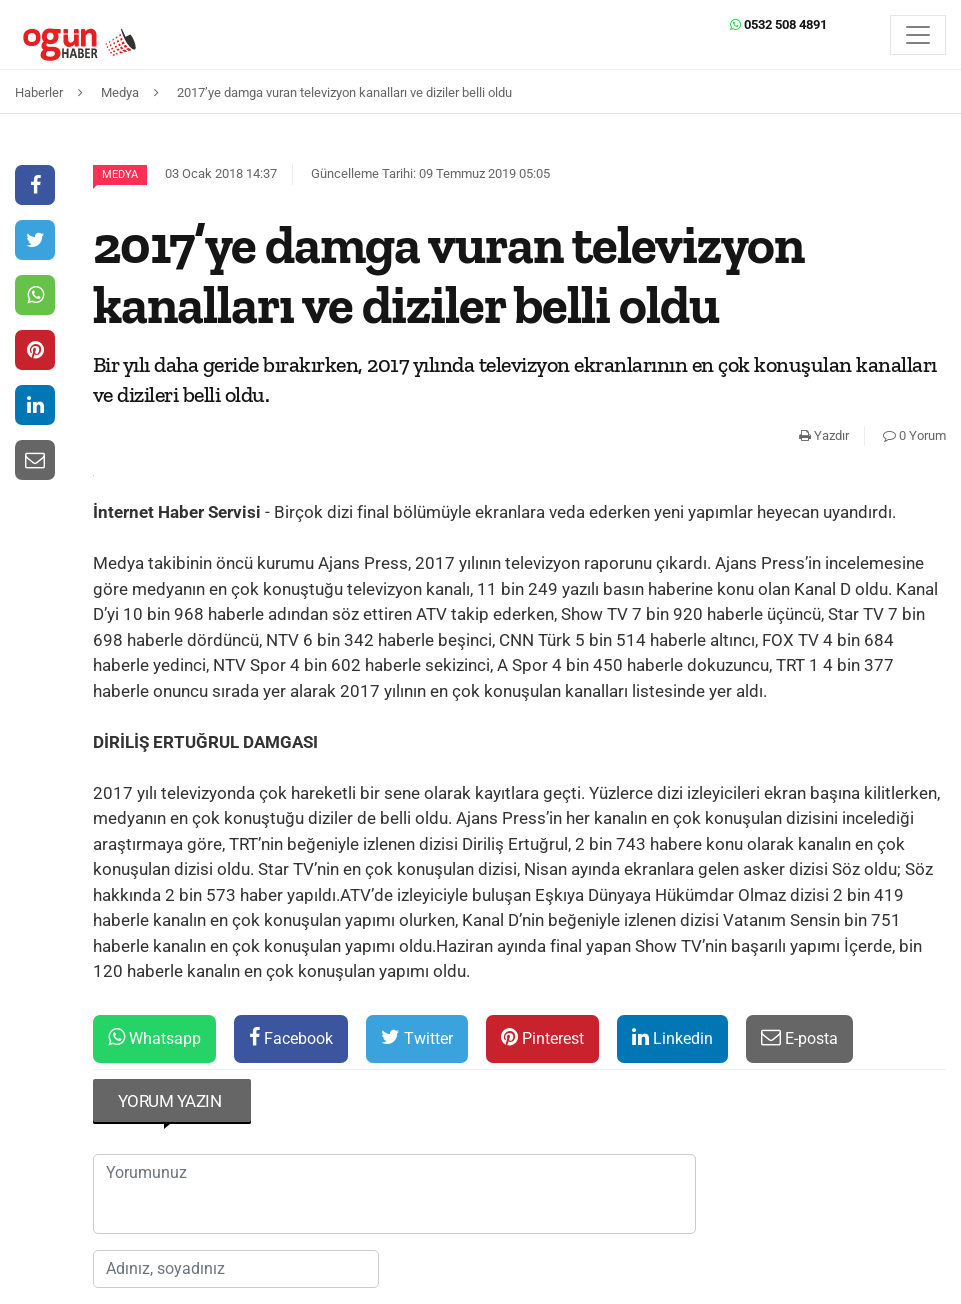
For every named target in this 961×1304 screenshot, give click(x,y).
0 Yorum (914, 435)
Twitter (417, 1037)
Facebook (291, 1037)
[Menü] (918, 35)
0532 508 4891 (778, 24)
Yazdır (824, 435)
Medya (120, 174)
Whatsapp (154, 1037)
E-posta (799, 1037)
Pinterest (542, 1037)
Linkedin (672, 1037)
